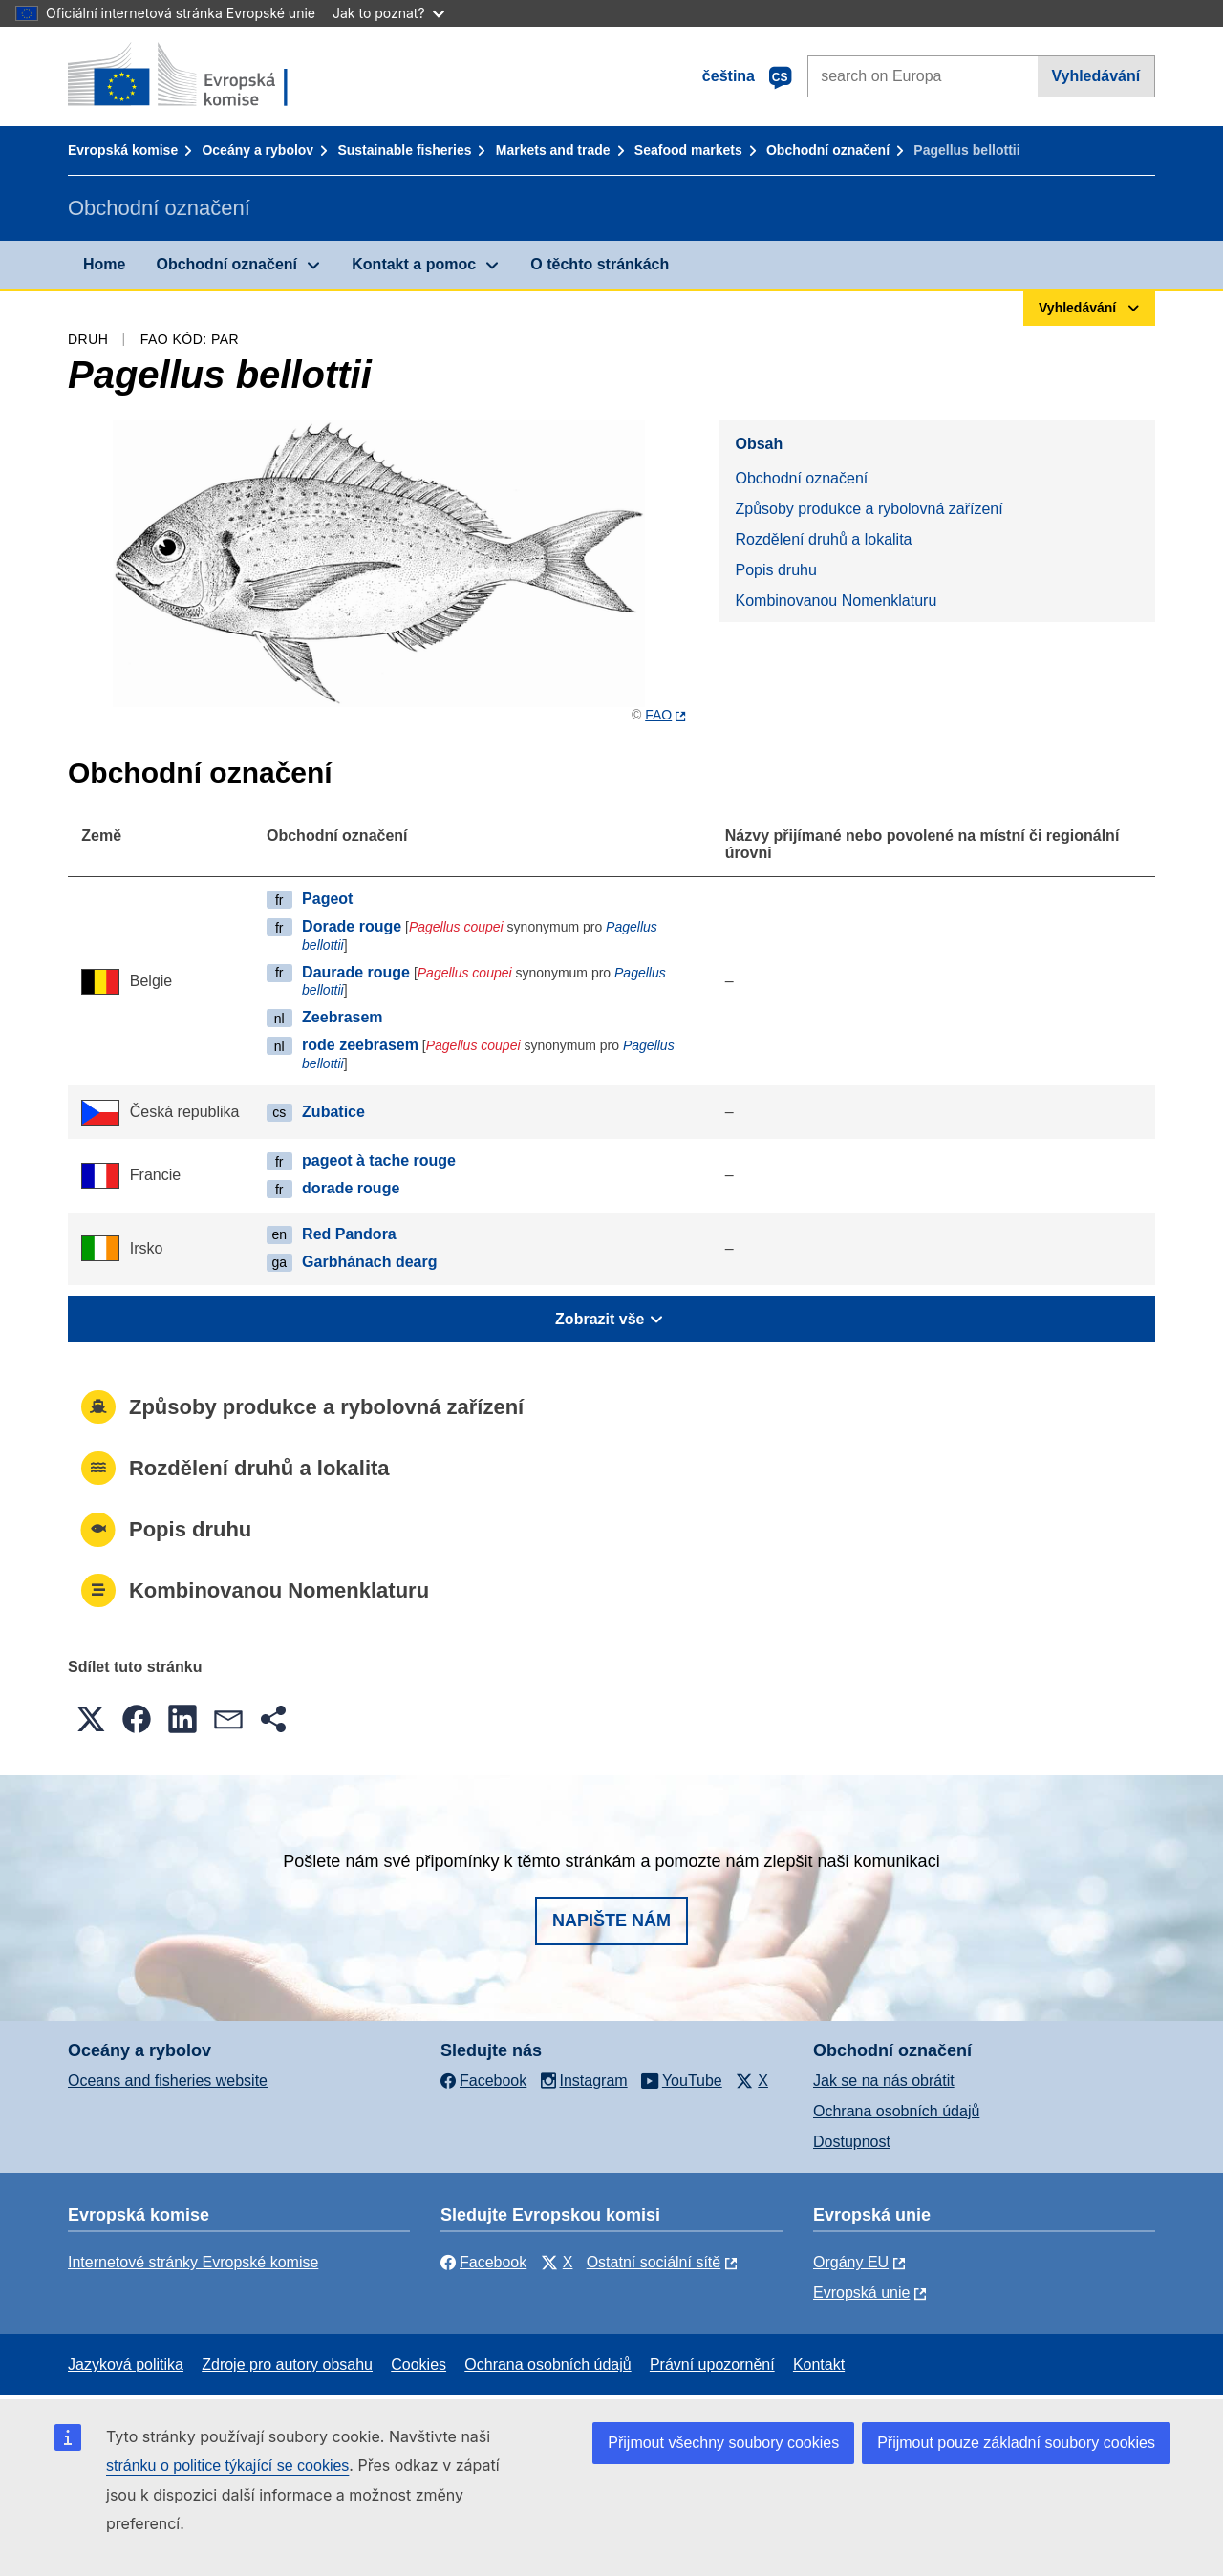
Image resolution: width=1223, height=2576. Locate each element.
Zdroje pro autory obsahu (287, 2364)
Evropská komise (123, 150)
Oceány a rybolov (257, 150)
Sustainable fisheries (404, 150)
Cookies (418, 2364)
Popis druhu (775, 570)
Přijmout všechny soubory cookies (723, 2443)
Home (104, 264)
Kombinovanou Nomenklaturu (835, 600)
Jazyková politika (125, 2364)
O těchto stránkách (599, 264)
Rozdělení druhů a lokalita (823, 539)
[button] (91, 1719)
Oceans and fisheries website (168, 2080)
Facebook (483, 2262)
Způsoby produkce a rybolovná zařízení (868, 509)
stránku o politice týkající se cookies (227, 2466)
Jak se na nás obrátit (884, 2080)
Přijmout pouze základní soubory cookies (1016, 2443)
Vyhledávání (1095, 76)
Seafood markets (688, 150)
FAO (658, 714)
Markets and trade (553, 150)
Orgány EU (851, 2262)
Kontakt (819, 2364)
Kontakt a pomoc (414, 264)
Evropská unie (861, 2293)
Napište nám (611, 1920)
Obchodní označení (828, 150)
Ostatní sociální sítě (654, 2262)
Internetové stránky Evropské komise (193, 2262)
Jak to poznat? (388, 13)
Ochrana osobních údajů (896, 2111)
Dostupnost (851, 2142)
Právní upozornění (712, 2364)
